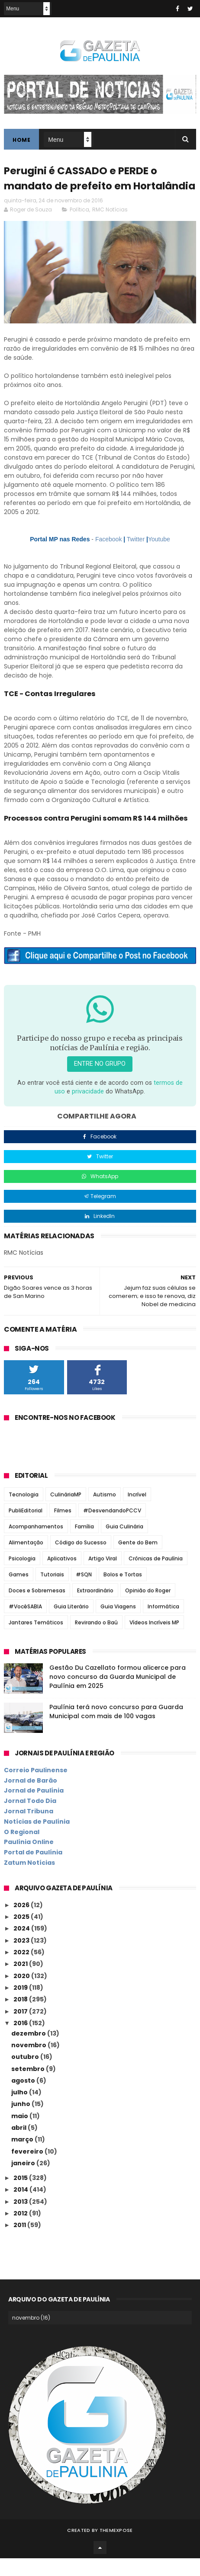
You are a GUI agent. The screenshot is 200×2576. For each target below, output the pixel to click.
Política (79, 227)
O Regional (21, 1849)
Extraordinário (95, 1608)
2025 (22, 1934)
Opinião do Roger (148, 1608)
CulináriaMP (65, 1512)
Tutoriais (52, 1592)
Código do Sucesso (80, 1560)
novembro (29, 2062)
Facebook (108, 556)
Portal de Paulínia (33, 1870)
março (23, 2157)
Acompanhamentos (36, 1544)
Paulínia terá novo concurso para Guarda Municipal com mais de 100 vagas (116, 1729)
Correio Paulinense (36, 1787)
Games (19, 1592)
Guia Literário (71, 1624)
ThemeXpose (116, 2547)
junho (21, 2121)
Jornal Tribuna (28, 1829)
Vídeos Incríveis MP (154, 1640)
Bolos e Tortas (122, 1592)
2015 (21, 2195)
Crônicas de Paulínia (156, 1576)
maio (20, 2133)
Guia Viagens (118, 1624)
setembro (28, 2086)
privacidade (88, 1109)
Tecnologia (24, 1512)
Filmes (62, 1528)
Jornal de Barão (30, 1798)
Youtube (159, 556)
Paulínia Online (29, 1859)
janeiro (23, 2180)
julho (20, 2110)
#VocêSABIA (25, 1624)
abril (19, 2145)
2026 (22, 1922)
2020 (22, 1993)
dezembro (29, 2051)
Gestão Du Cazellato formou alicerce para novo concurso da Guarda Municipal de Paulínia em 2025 (117, 1694)
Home (21, 141)
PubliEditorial (25, 1528)
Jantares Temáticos (36, 1640)
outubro (25, 2074)
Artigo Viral (102, 1576)
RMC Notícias (110, 227)
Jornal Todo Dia (30, 1818)
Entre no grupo (100, 1081)
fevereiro (28, 2169)
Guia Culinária (124, 1544)
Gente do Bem (138, 1560)
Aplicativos (62, 1576)
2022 (22, 1970)
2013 (21, 2219)
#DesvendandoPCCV (112, 1528)
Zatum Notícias (29, 1880)
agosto (23, 2098)
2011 (20, 2242)
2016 (21, 2040)
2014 (21, 2207)
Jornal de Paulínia (34, 1808)
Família (84, 1544)
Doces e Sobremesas (37, 1608)
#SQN (84, 1592)
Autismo (104, 1512)
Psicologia (22, 1576)
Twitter (136, 556)
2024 (22, 1946)
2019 (21, 2005)
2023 (22, 1958)
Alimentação (26, 1560)
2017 (21, 2029)
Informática (163, 1624)
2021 (21, 1981)
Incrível (137, 1512)
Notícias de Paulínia (37, 1839)
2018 (21, 2017)
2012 (21, 2231)
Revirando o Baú (96, 1640)
